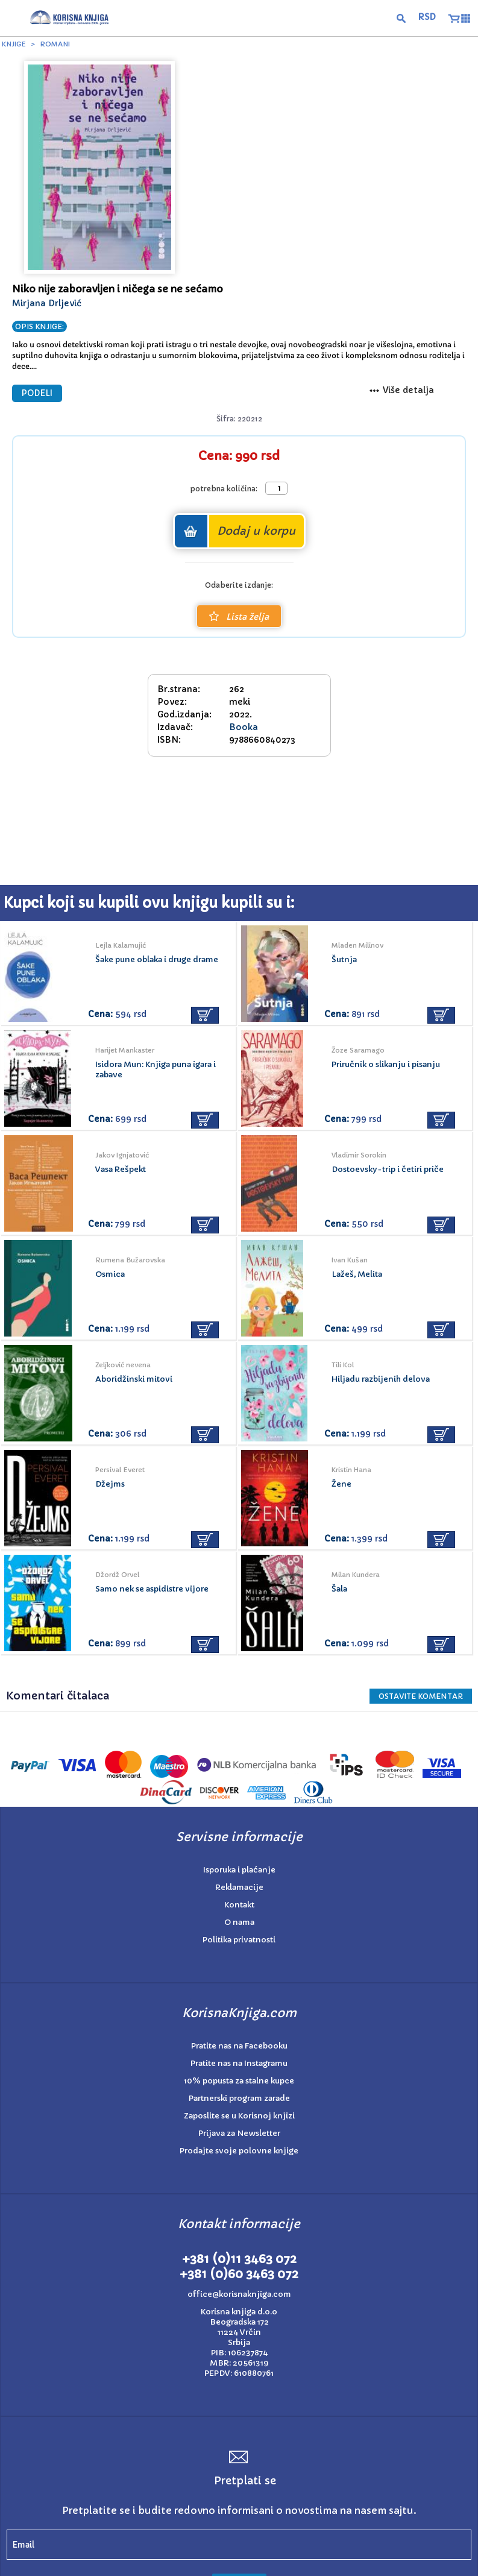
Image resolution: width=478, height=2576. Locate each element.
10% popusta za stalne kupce (239, 2081)
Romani (55, 44)
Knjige (14, 44)
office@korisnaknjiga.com (239, 2294)
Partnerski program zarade (239, 2098)
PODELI (37, 393)
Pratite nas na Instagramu (239, 2063)
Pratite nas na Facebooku (239, 2046)
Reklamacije (239, 1887)
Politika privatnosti (239, 1940)
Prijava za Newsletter (239, 2133)
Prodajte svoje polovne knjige (239, 2151)
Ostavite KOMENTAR (421, 1696)
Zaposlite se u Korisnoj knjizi (239, 2116)
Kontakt (239, 1905)
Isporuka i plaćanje (239, 1870)
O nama (239, 1922)
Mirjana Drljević (46, 303)
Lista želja (239, 616)
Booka (243, 727)
